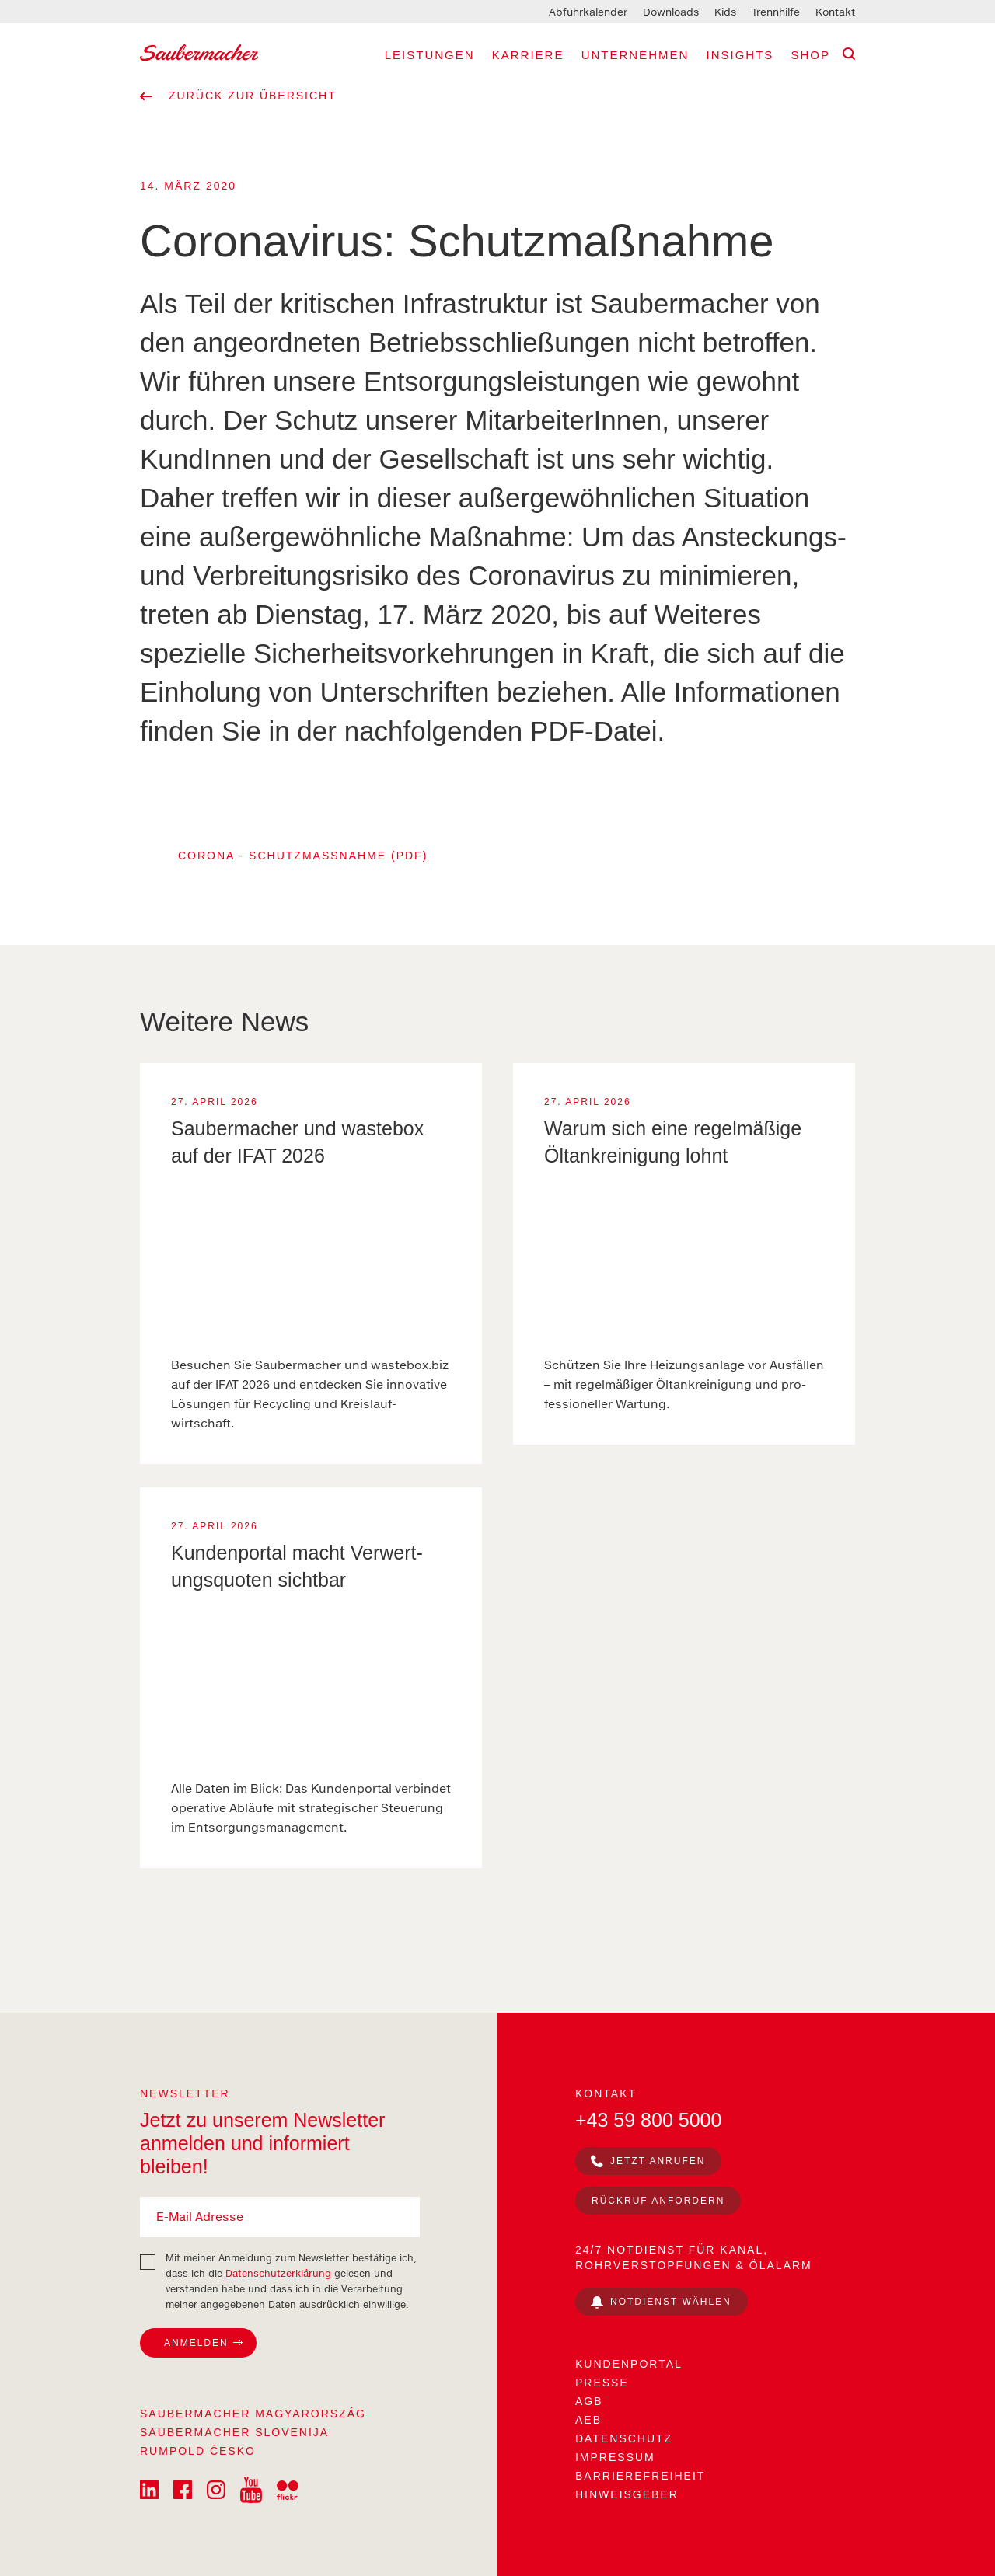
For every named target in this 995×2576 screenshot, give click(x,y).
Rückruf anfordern (658, 2200)
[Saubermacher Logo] (199, 51)
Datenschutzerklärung (278, 2273)
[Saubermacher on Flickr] (287, 2488)
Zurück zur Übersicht (238, 95)
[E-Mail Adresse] (280, 2217)
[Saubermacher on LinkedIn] (149, 2488)
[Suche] (849, 54)
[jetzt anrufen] (648, 2161)
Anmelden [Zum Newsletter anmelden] (196, 2342)
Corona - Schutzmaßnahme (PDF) (303, 855)
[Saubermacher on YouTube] (251, 2488)
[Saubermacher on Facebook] (182, 2488)
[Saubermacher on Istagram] (218, 2488)
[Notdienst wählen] (661, 2302)
